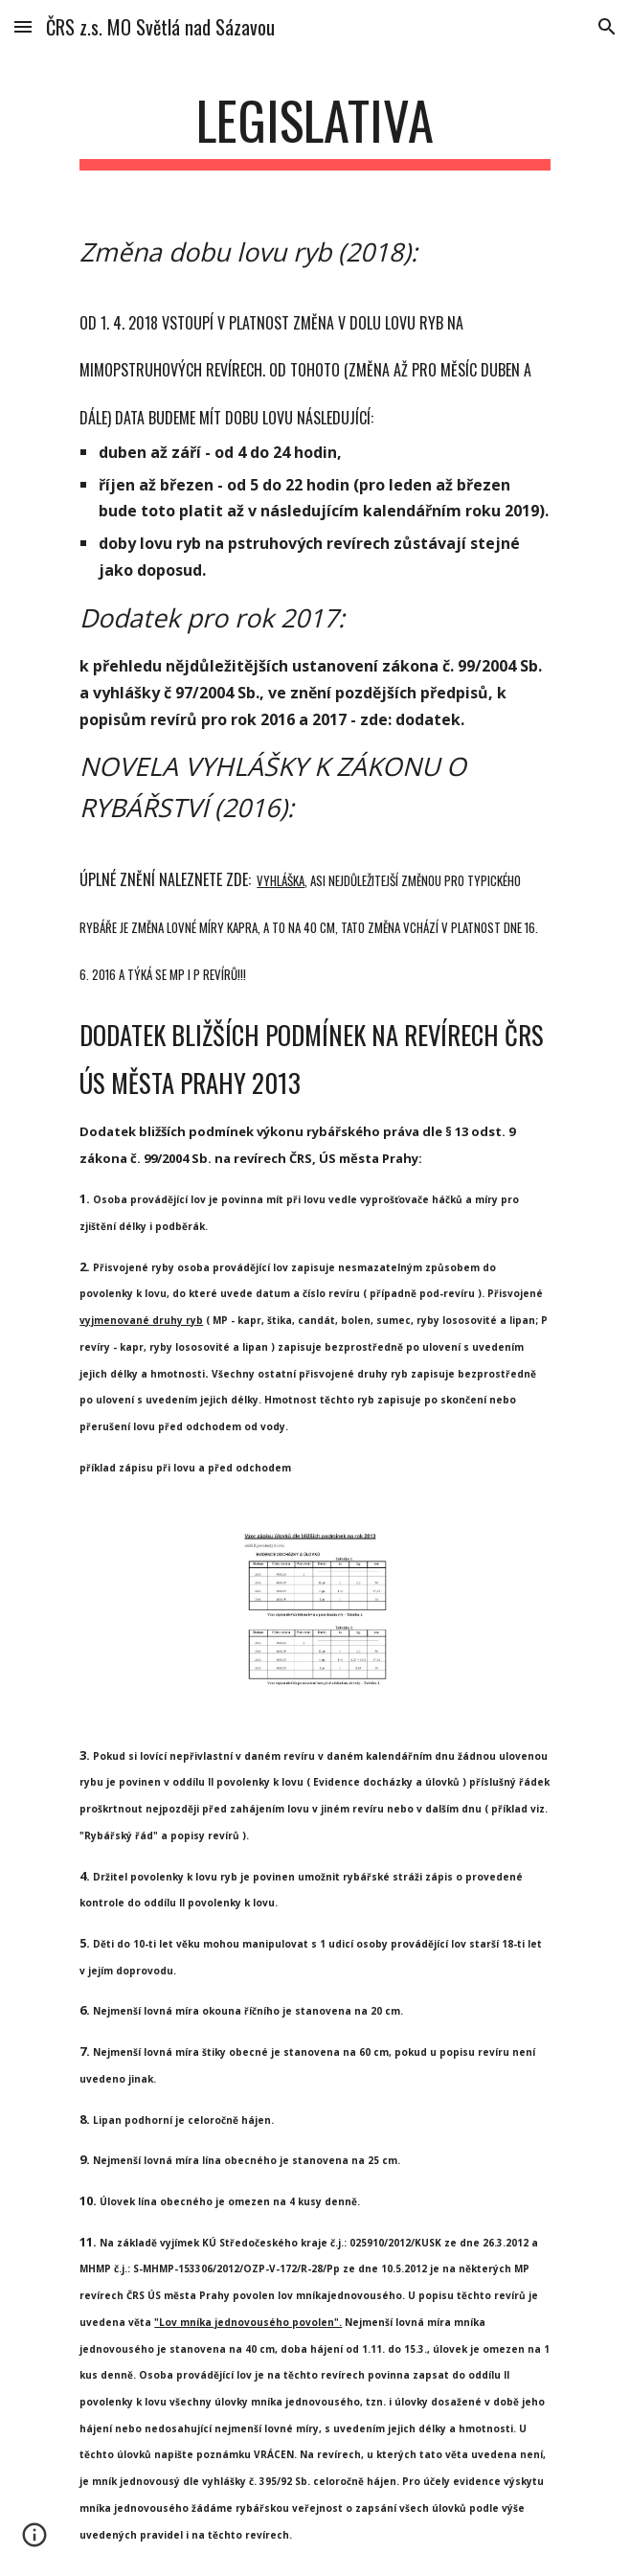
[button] (23, 26)
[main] (314, 129)
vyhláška (280, 880)
